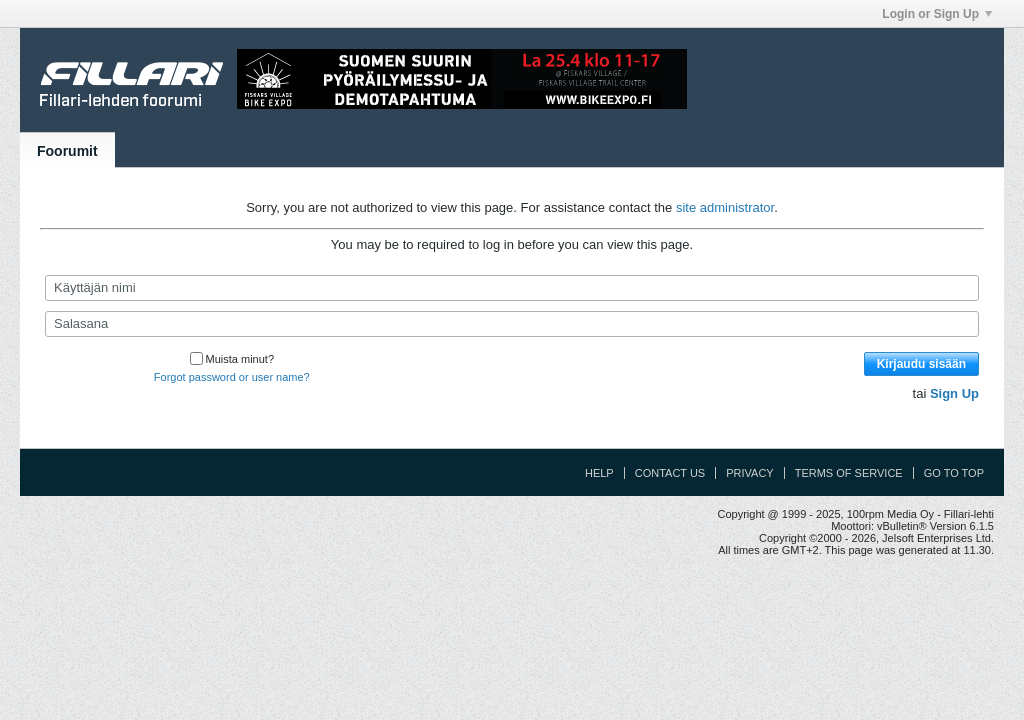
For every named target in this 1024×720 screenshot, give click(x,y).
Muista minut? (232, 359)
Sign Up (954, 393)
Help (599, 473)
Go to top (954, 473)
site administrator (725, 207)
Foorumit (67, 151)
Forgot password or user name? (232, 377)
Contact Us (670, 473)
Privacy (749, 473)
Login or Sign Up (937, 14)
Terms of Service (849, 473)
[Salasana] (512, 324)
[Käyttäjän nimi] (512, 288)
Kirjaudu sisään (921, 364)
